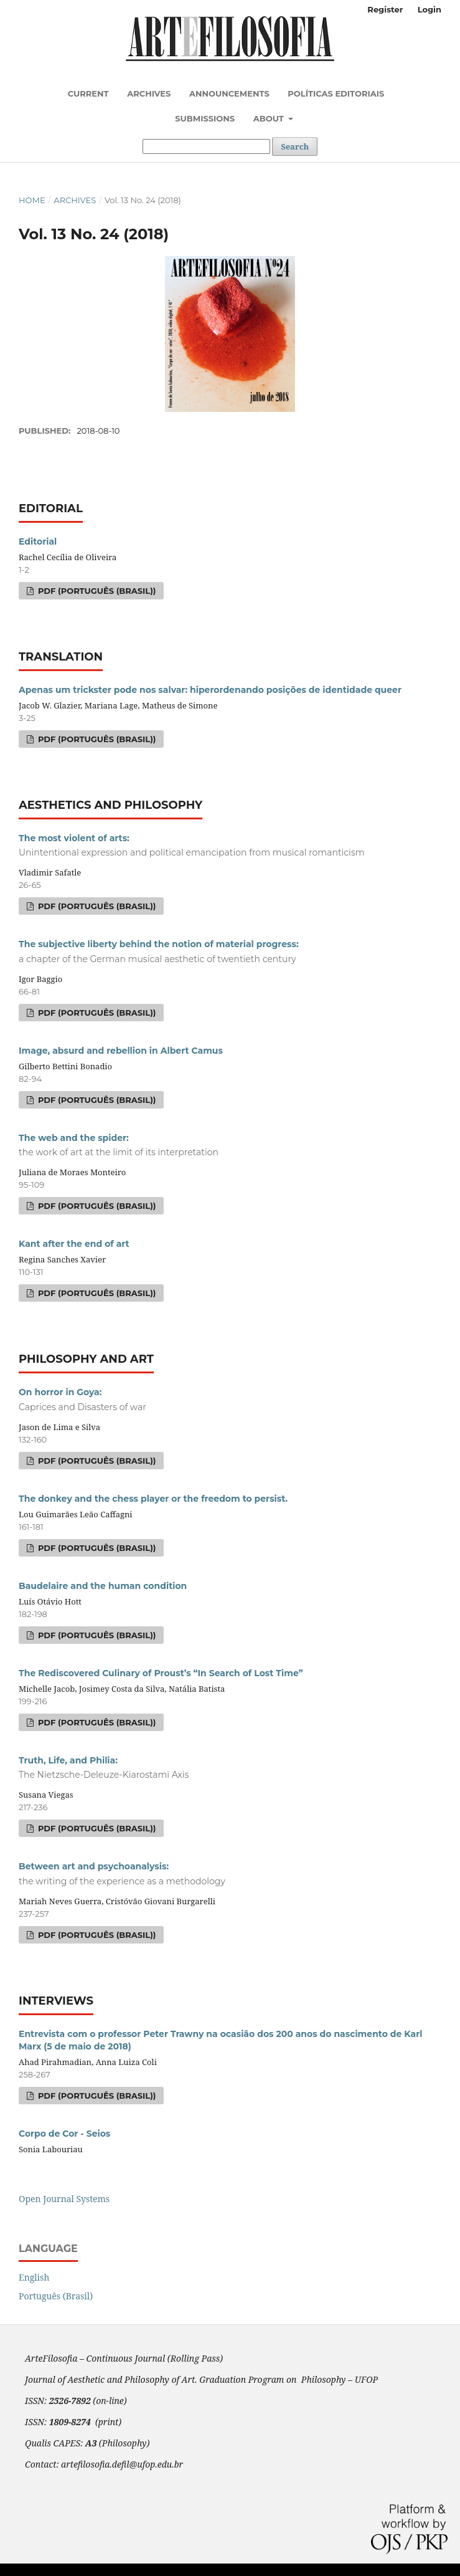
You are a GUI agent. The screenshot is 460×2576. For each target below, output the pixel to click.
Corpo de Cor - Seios (64, 2133)
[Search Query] (206, 146)
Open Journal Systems (64, 2199)
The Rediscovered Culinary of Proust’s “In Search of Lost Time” (161, 1673)
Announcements (229, 93)
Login (429, 9)
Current (88, 93)
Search (295, 146)
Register (385, 9)
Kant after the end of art (74, 1243)
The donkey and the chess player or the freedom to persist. (153, 1498)
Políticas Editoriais (336, 93)
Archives (149, 93)
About (269, 118)
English (34, 2277)
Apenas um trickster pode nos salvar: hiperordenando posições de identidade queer (210, 689)
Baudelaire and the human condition (103, 1585)
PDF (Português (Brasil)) (95, 591)
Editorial (38, 541)
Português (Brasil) (56, 2296)
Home (32, 200)
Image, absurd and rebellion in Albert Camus (121, 1050)
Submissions (205, 118)
